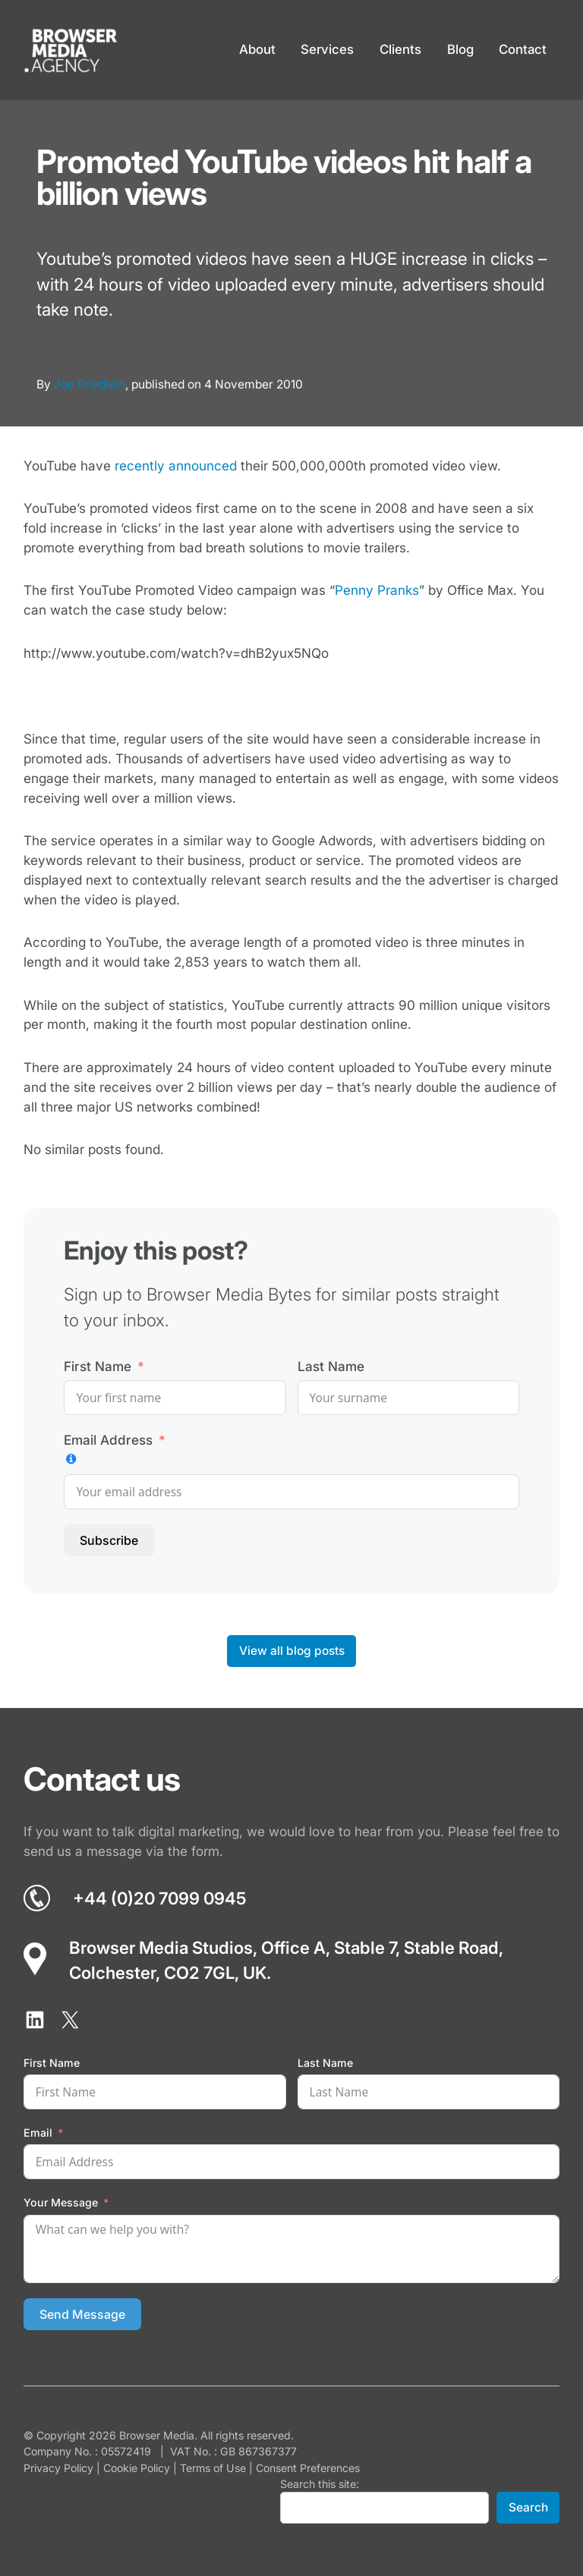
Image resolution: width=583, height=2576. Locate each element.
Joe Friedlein (89, 384)
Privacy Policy (58, 2467)
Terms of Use (213, 2467)
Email (38, 2132)
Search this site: (319, 2483)
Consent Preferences (308, 2467)
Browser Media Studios (161, 1947)
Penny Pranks (377, 590)
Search (528, 2507)
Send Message (82, 2314)
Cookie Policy (136, 2467)
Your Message (61, 2202)
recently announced (176, 465)
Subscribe (109, 1540)
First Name (97, 1366)
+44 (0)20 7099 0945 (159, 1898)
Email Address (108, 1440)
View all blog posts (292, 1650)
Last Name (331, 1366)
